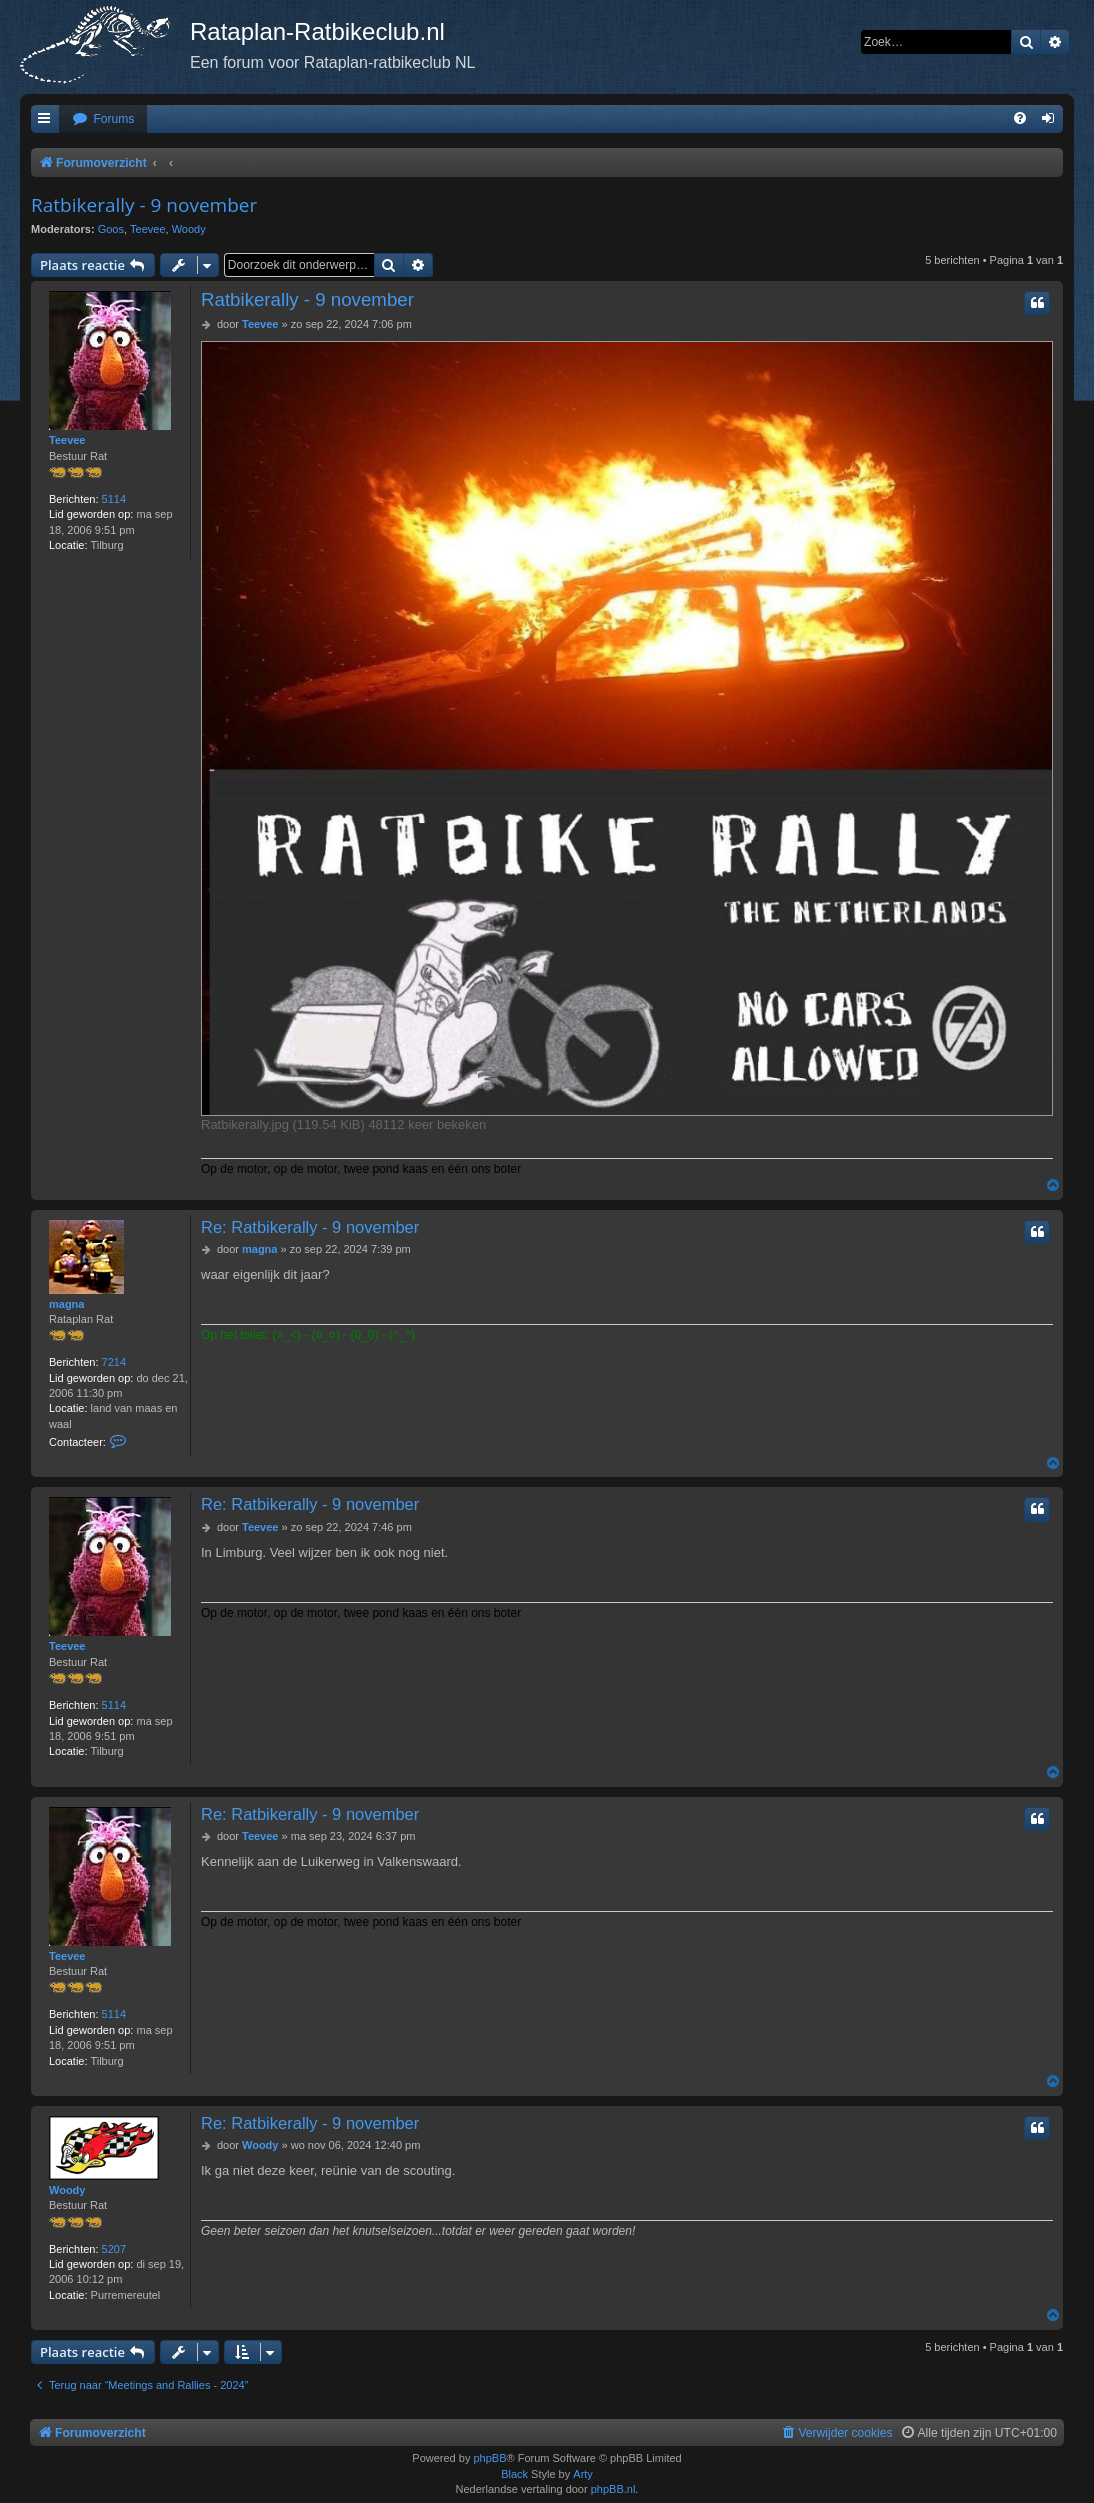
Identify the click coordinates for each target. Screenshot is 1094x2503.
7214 (114, 1362)
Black (514, 2474)
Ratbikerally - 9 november (144, 205)
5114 (114, 499)
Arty (583, 2474)
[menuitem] (103, 119)
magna (66, 1304)
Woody (189, 229)
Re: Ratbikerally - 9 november (310, 1227)
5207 (114, 2249)
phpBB (489, 2458)
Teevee (147, 229)
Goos (111, 229)
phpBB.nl (613, 2489)
